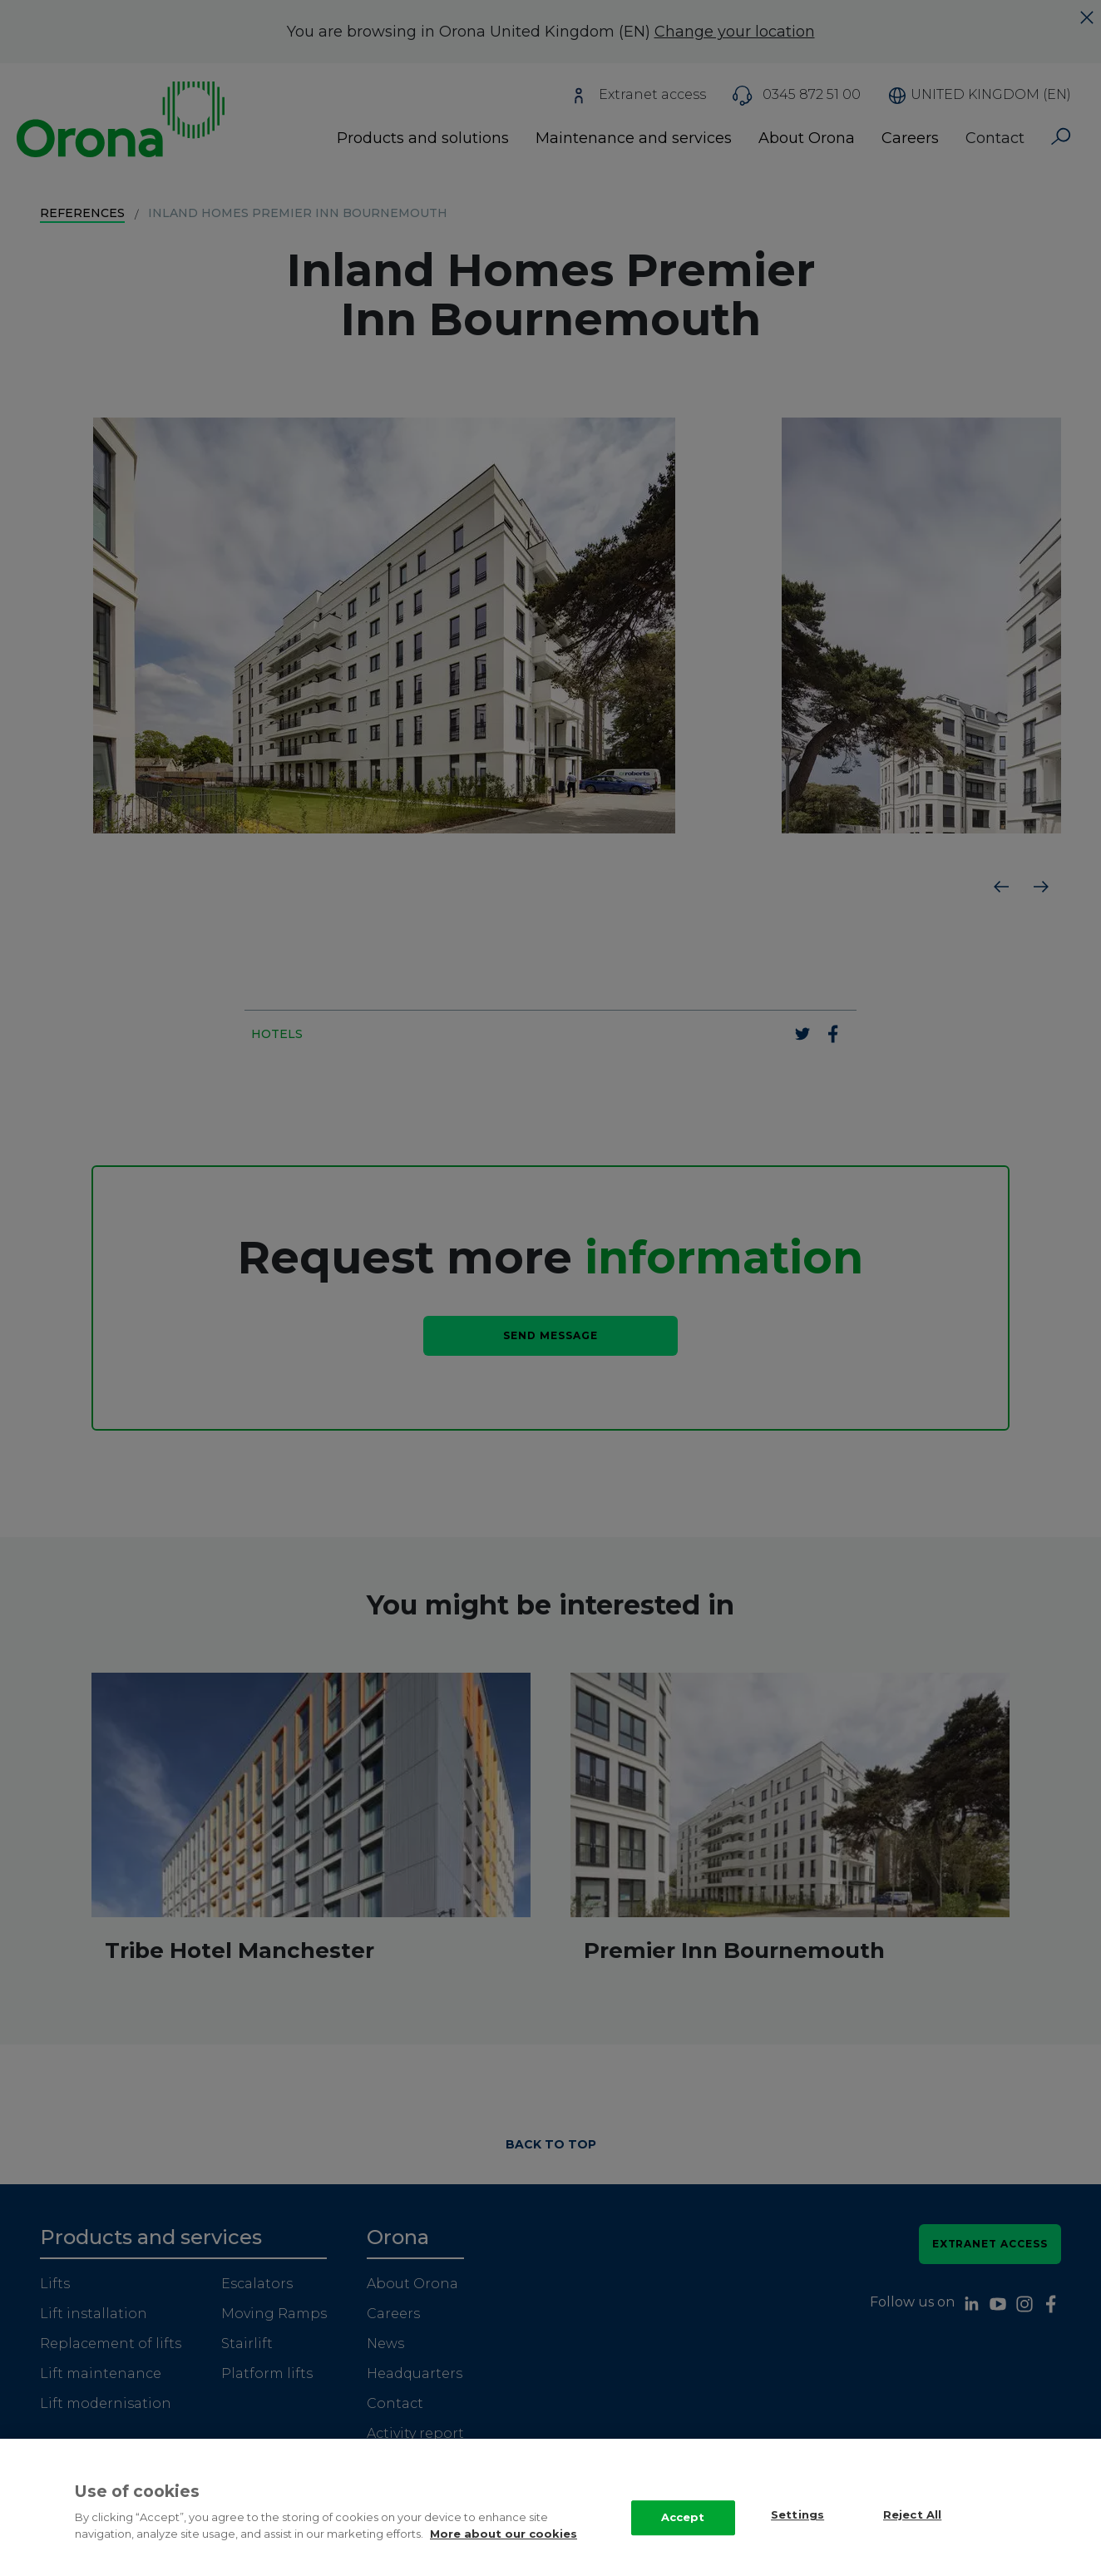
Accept (683, 2518)
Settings (797, 2516)
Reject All (912, 2516)
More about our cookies (503, 2535)
